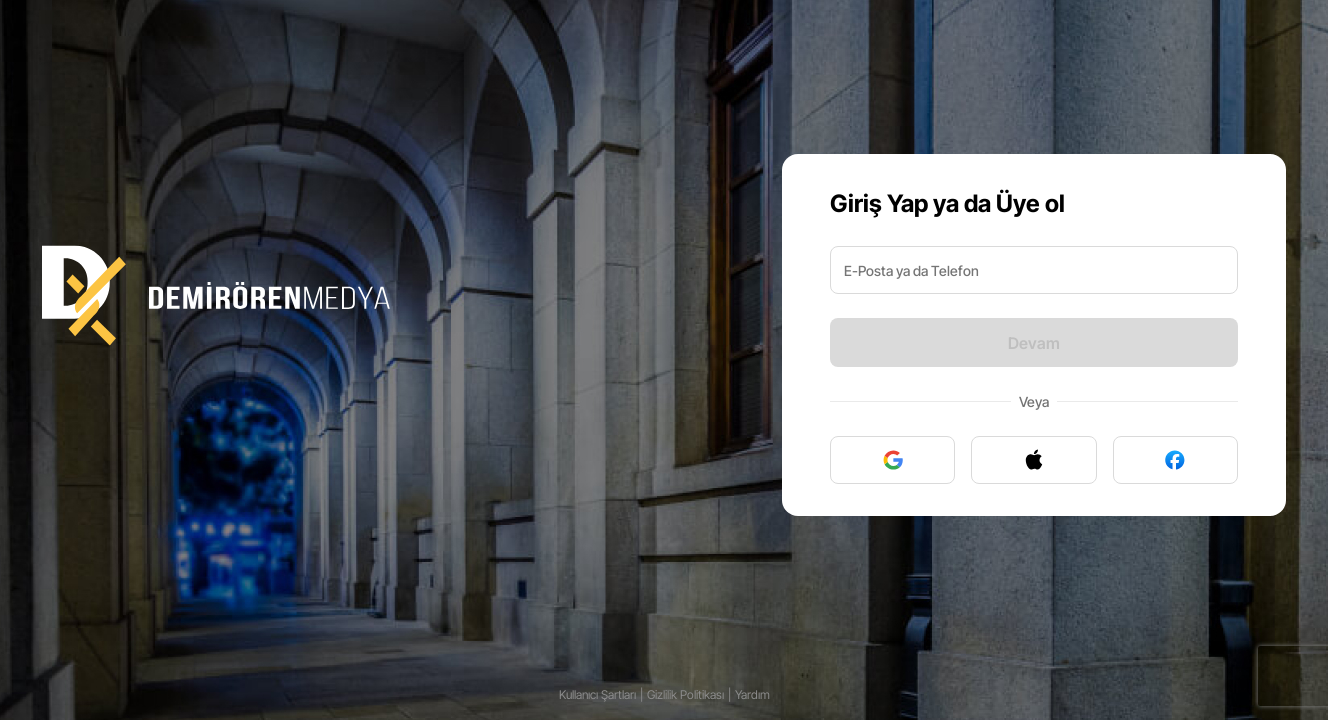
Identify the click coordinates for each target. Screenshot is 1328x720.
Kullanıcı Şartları (597, 694)
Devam (1034, 343)
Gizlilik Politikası (685, 694)
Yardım (752, 694)
